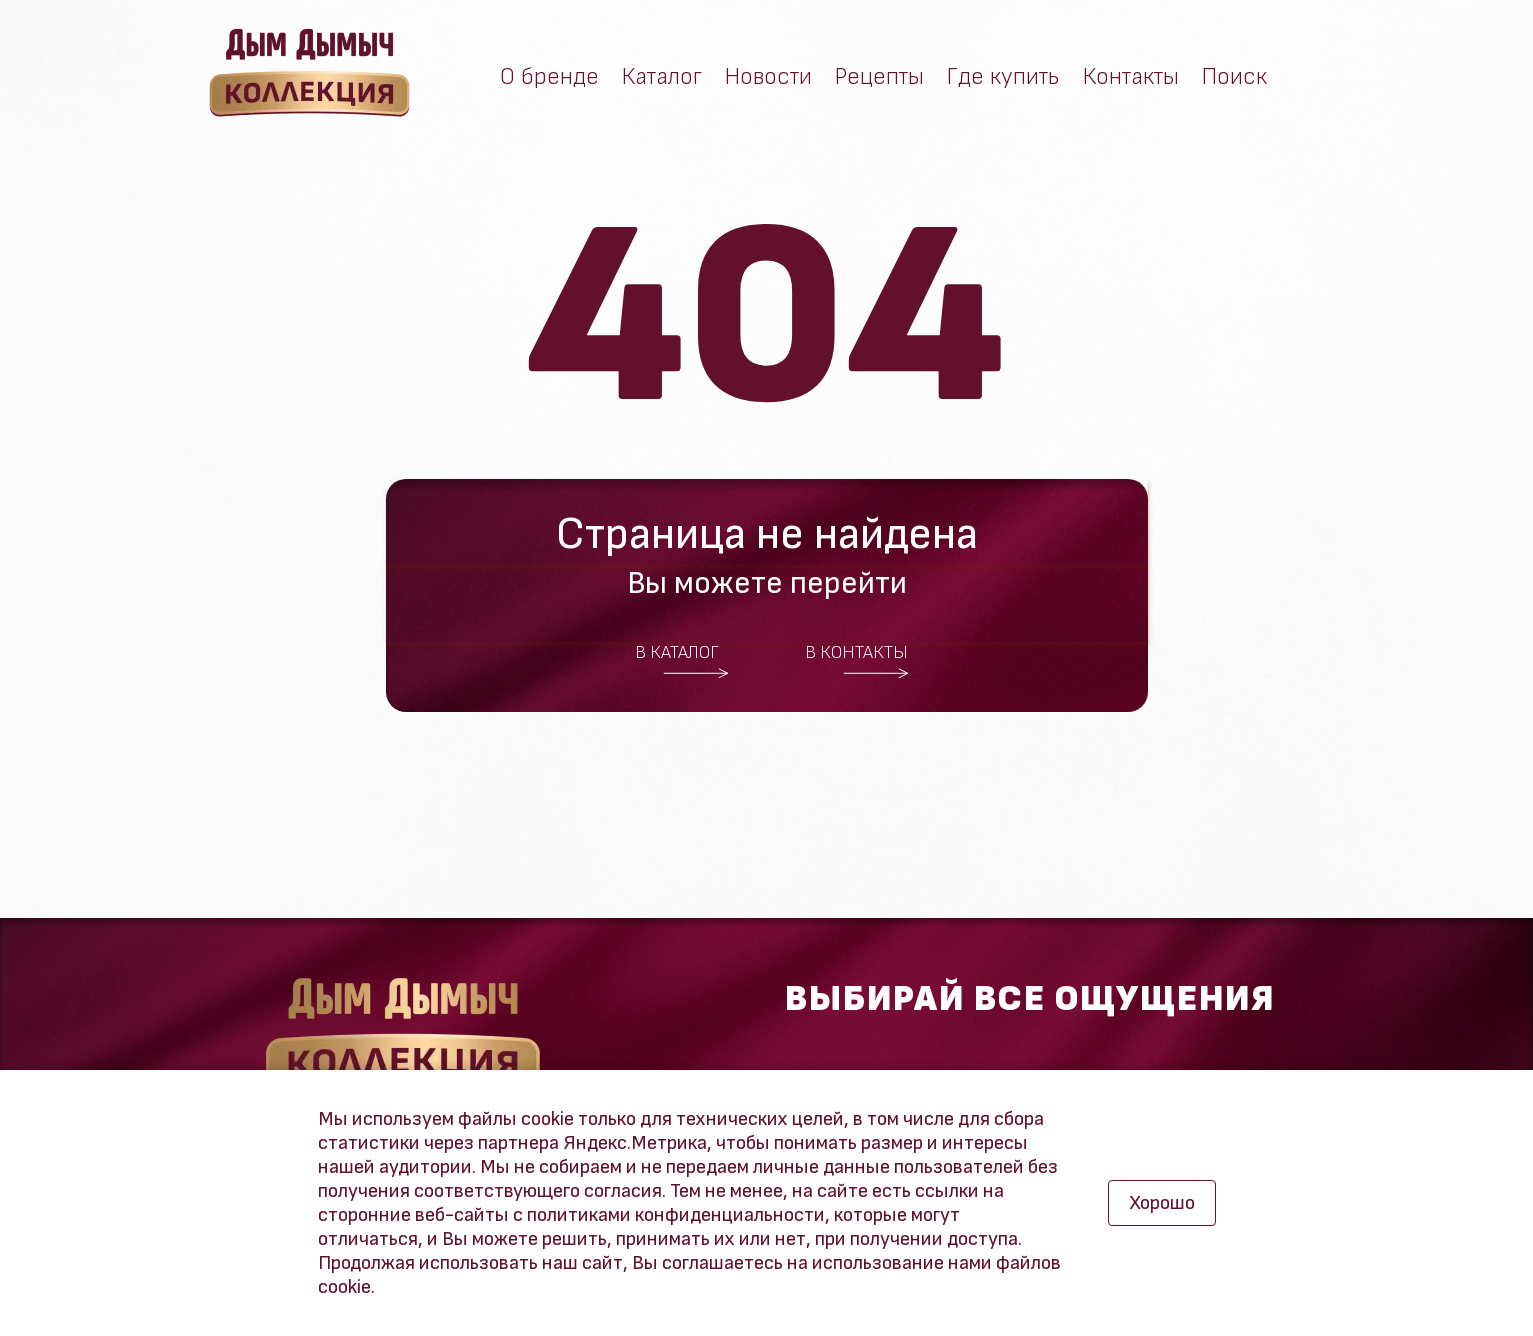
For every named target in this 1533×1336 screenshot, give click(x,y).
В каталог (682, 661)
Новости (768, 77)
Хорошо (1162, 1203)
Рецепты (879, 77)
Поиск (1234, 77)
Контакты (1131, 77)
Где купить (1003, 77)
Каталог (662, 77)
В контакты (857, 661)
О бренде (549, 77)
